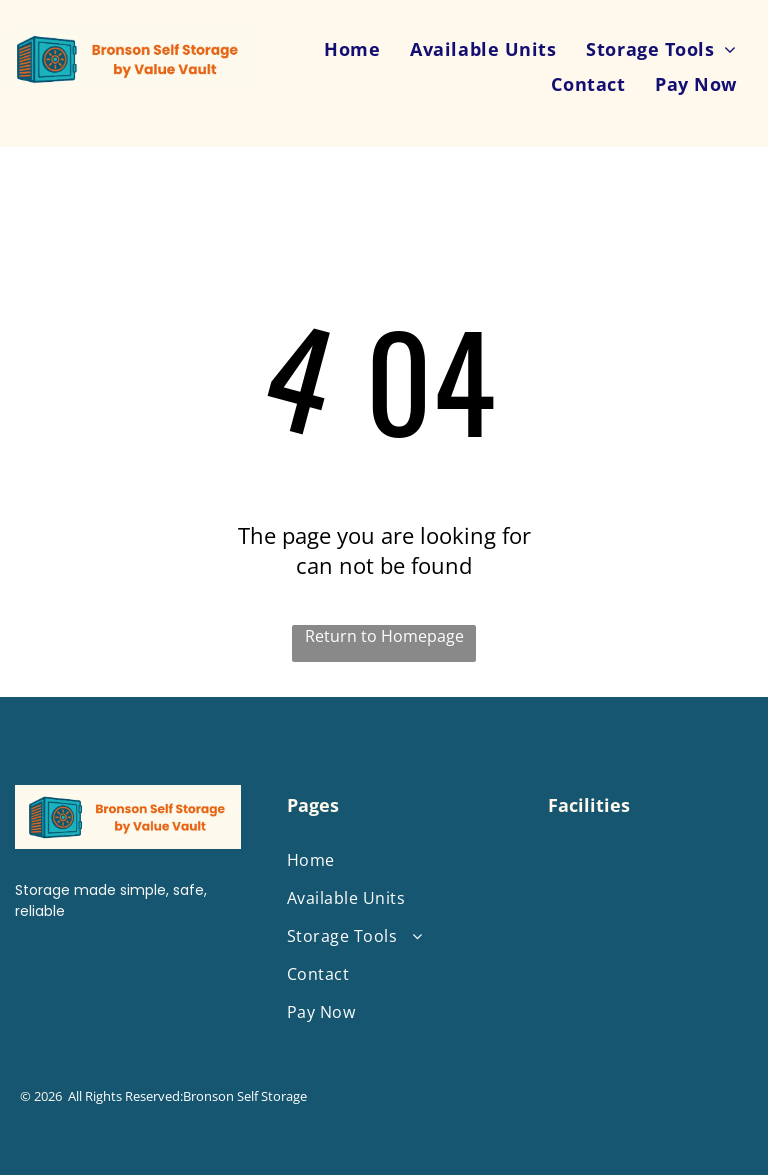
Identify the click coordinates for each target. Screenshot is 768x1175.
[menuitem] (352, 48)
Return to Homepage (384, 636)
